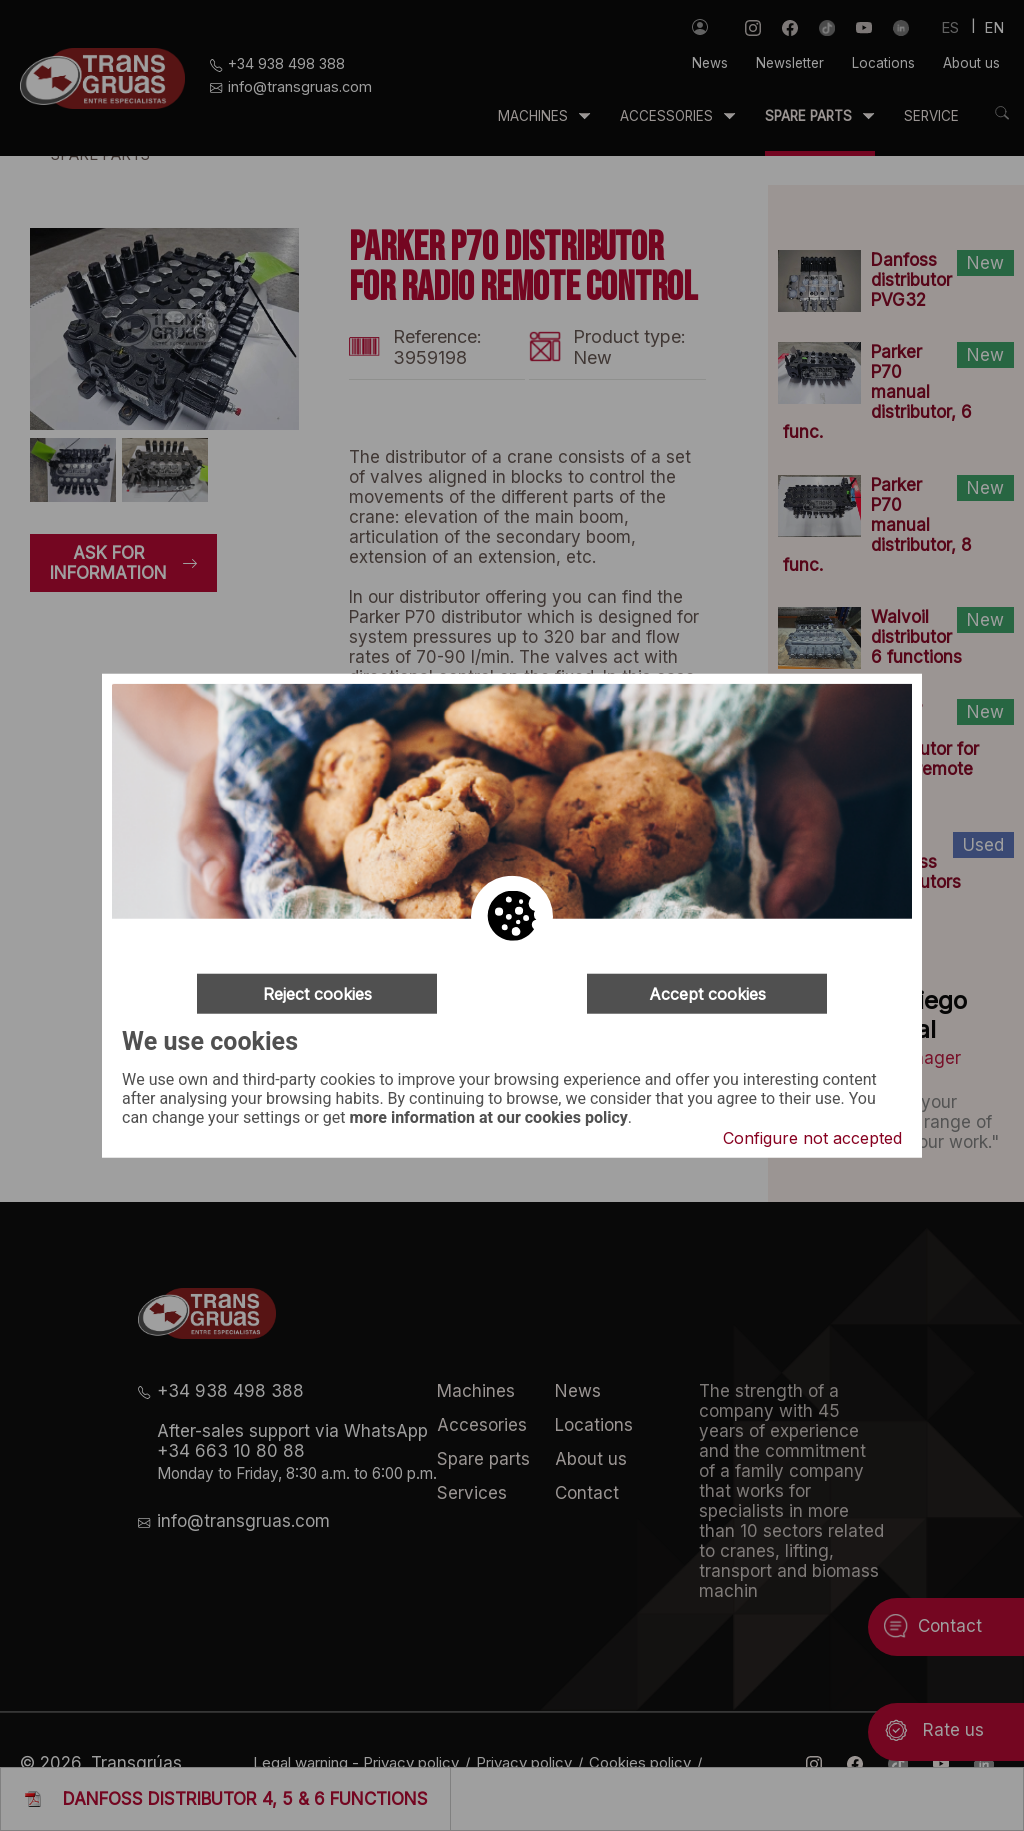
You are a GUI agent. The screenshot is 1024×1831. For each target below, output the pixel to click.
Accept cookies (707, 993)
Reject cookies (317, 993)
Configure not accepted (812, 1138)
